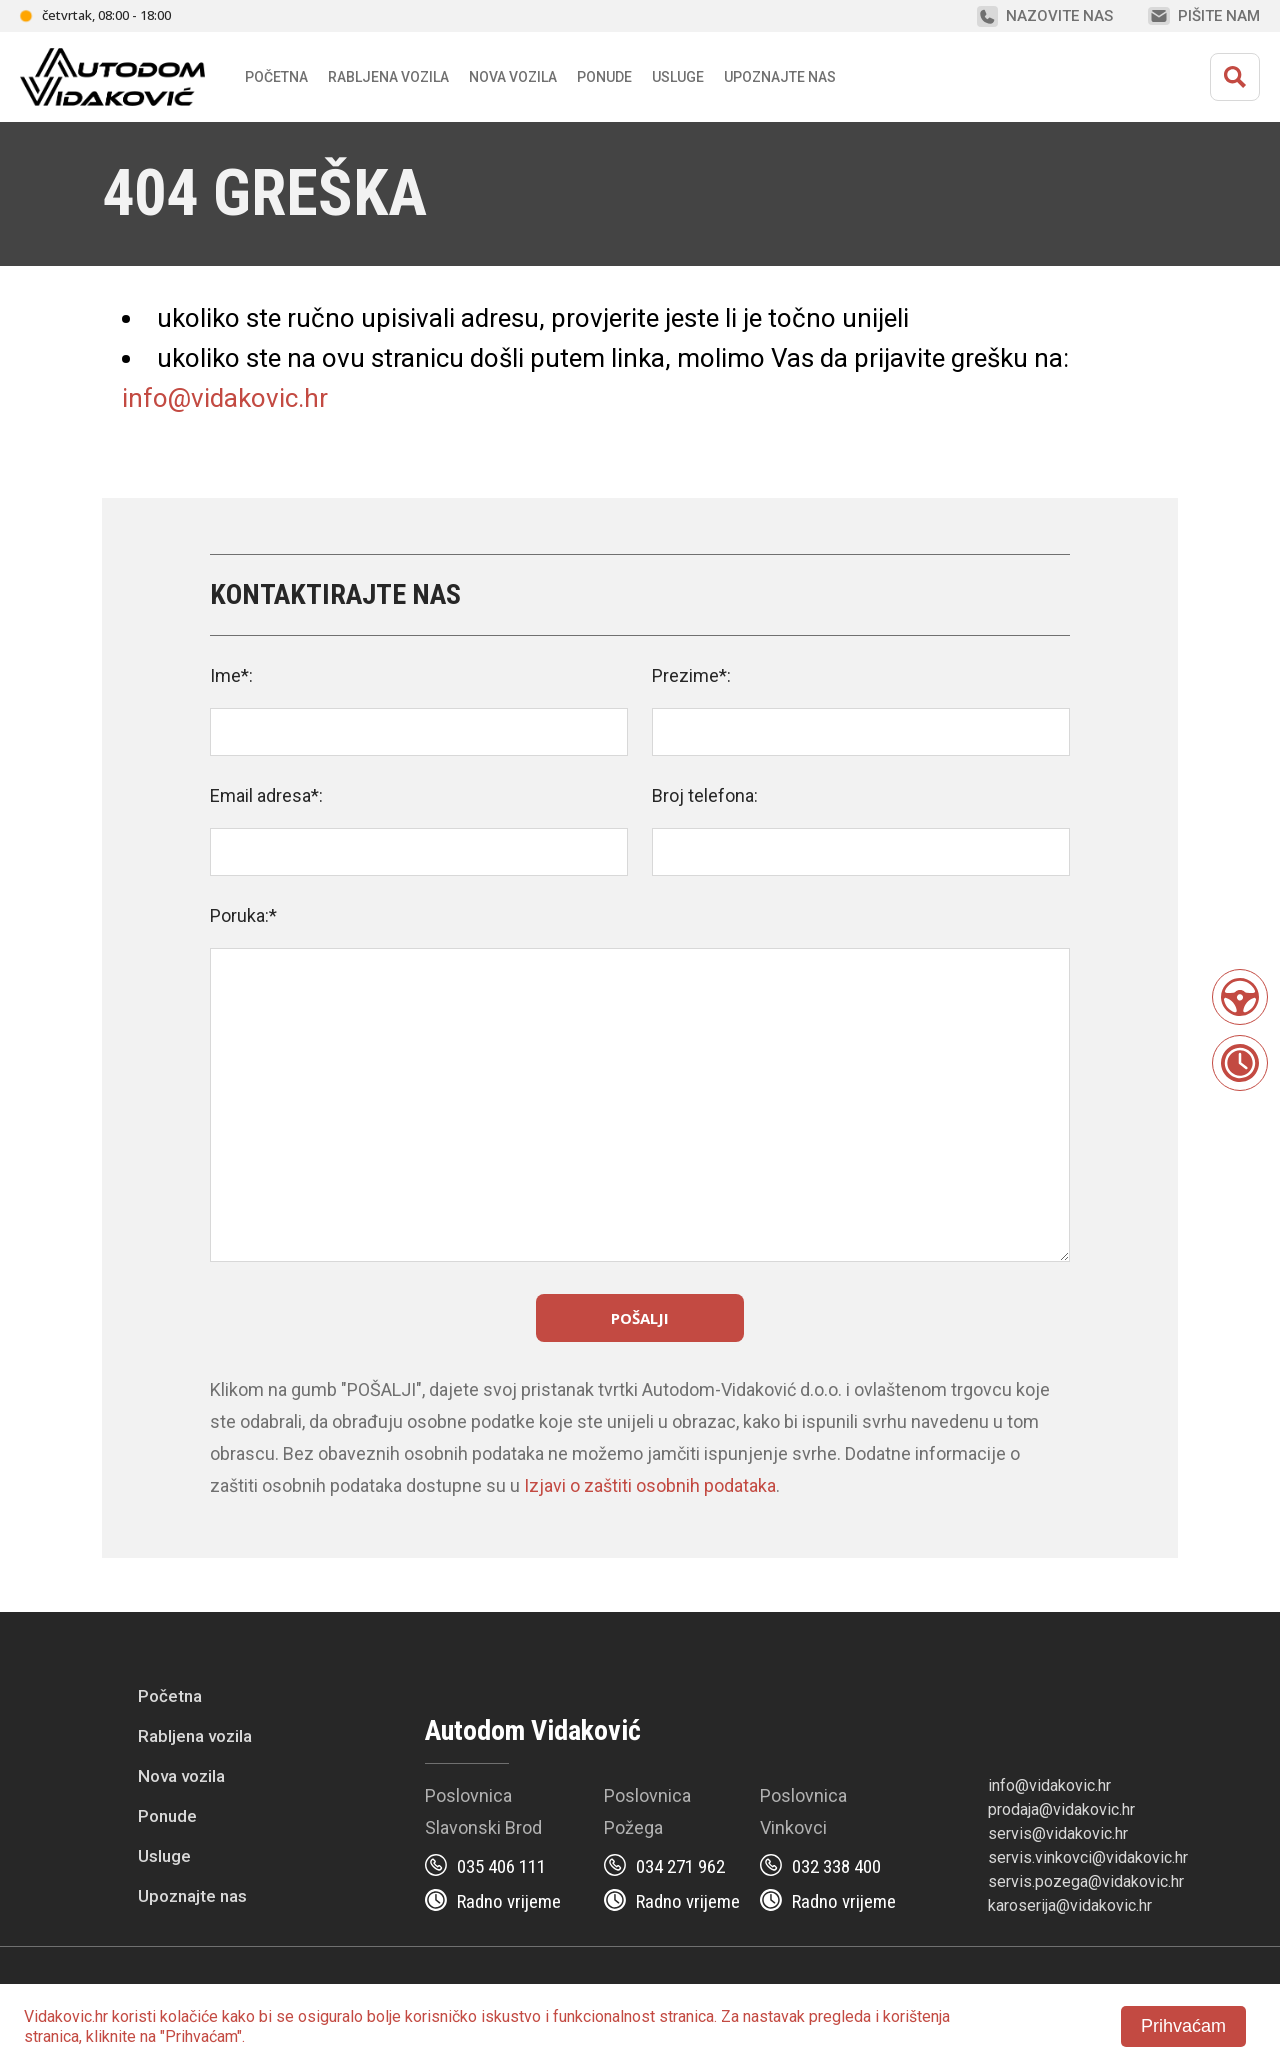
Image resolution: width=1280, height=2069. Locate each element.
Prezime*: (691, 675)
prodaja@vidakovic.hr (1061, 1809)
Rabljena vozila (195, 1736)
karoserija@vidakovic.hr (1070, 1905)
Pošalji (640, 1318)
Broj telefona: (705, 795)
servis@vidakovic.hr (1058, 1833)
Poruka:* (243, 915)
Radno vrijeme (509, 1901)
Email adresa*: (266, 795)
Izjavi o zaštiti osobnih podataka (650, 1485)
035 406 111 (501, 1866)
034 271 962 (680, 1866)
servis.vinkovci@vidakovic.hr (1088, 1857)
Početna (276, 77)
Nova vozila (513, 77)
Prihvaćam (1183, 2026)
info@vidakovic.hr (225, 398)
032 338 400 (836, 1866)
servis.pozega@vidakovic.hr (1086, 1881)
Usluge (678, 77)
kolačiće (189, 2016)
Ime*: (231, 675)
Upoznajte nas (192, 1896)
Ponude (167, 1816)
